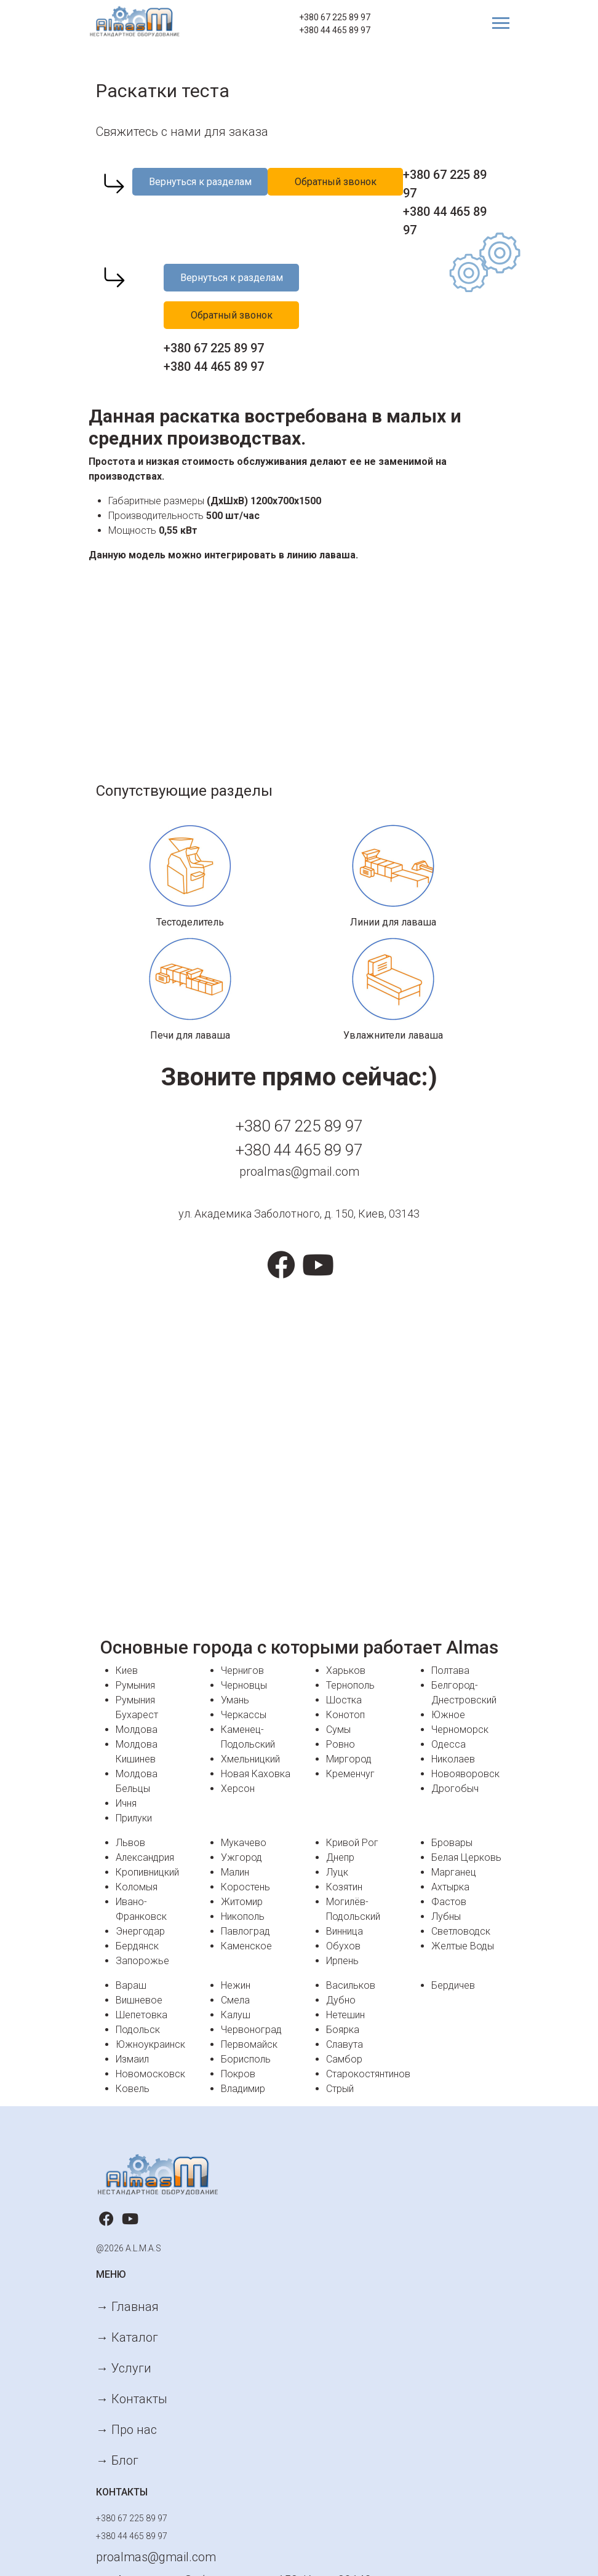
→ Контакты (131, 2399)
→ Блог (117, 2460)
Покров (238, 2074)
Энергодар (140, 1931)
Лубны (446, 1916)
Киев (127, 1670)
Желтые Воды (462, 1946)
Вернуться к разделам (200, 182)
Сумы (338, 1729)
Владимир (243, 2088)
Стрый (340, 2088)
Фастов (448, 1902)
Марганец (453, 1872)
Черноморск (459, 1729)
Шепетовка (141, 2015)
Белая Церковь (466, 1857)
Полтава (450, 1670)
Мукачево (243, 1843)
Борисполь (246, 2059)
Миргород (349, 1759)
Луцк (337, 1872)
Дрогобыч (455, 1788)
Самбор (344, 2059)
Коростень (245, 1887)
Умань (235, 1700)
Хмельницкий (250, 1759)
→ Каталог (127, 2337)
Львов (130, 1843)
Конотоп (345, 1715)
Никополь (243, 1916)
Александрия (145, 1857)
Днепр (340, 1857)
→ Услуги (123, 2368)
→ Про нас (126, 2429)
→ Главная (127, 2306)
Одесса (448, 1744)
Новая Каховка (255, 1774)
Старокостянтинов (368, 2074)
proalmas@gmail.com (299, 1171)
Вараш (131, 1985)
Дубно (341, 2000)
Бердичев (453, 1985)
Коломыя (136, 1887)
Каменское (246, 1946)
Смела (235, 2000)
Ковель (133, 2088)
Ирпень (342, 1961)
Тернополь (350, 1685)
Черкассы (243, 1715)
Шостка (344, 1700)
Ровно (340, 1744)
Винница (344, 1931)
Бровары (451, 1843)
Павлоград (245, 1931)
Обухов (343, 1946)
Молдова (136, 1729)
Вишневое (139, 2000)
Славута (344, 2044)
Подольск (138, 2029)
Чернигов (242, 1670)
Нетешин (345, 2015)
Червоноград (251, 2029)
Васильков (350, 1985)
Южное (448, 1715)
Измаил (132, 2059)
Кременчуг (350, 1774)
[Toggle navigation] (495, 23)
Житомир (242, 1902)
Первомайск (249, 2044)
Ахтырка (450, 1887)
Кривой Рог (352, 1843)
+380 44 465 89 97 (334, 30)
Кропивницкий (147, 1872)
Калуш (235, 2015)
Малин (235, 1872)
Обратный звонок (336, 182)
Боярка (342, 2029)
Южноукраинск (150, 2044)
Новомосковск (150, 2074)
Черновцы (244, 1685)
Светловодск (460, 1931)
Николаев (453, 1759)
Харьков (345, 1670)
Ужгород (241, 1857)
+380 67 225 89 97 (334, 17)
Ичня (126, 1803)
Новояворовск (465, 1774)
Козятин (344, 1887)
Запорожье (142, 1961)
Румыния (135, 1685)
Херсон (238, 1788)
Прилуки (134, 1818)
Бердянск (137, 1946)
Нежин (235, 1985)
